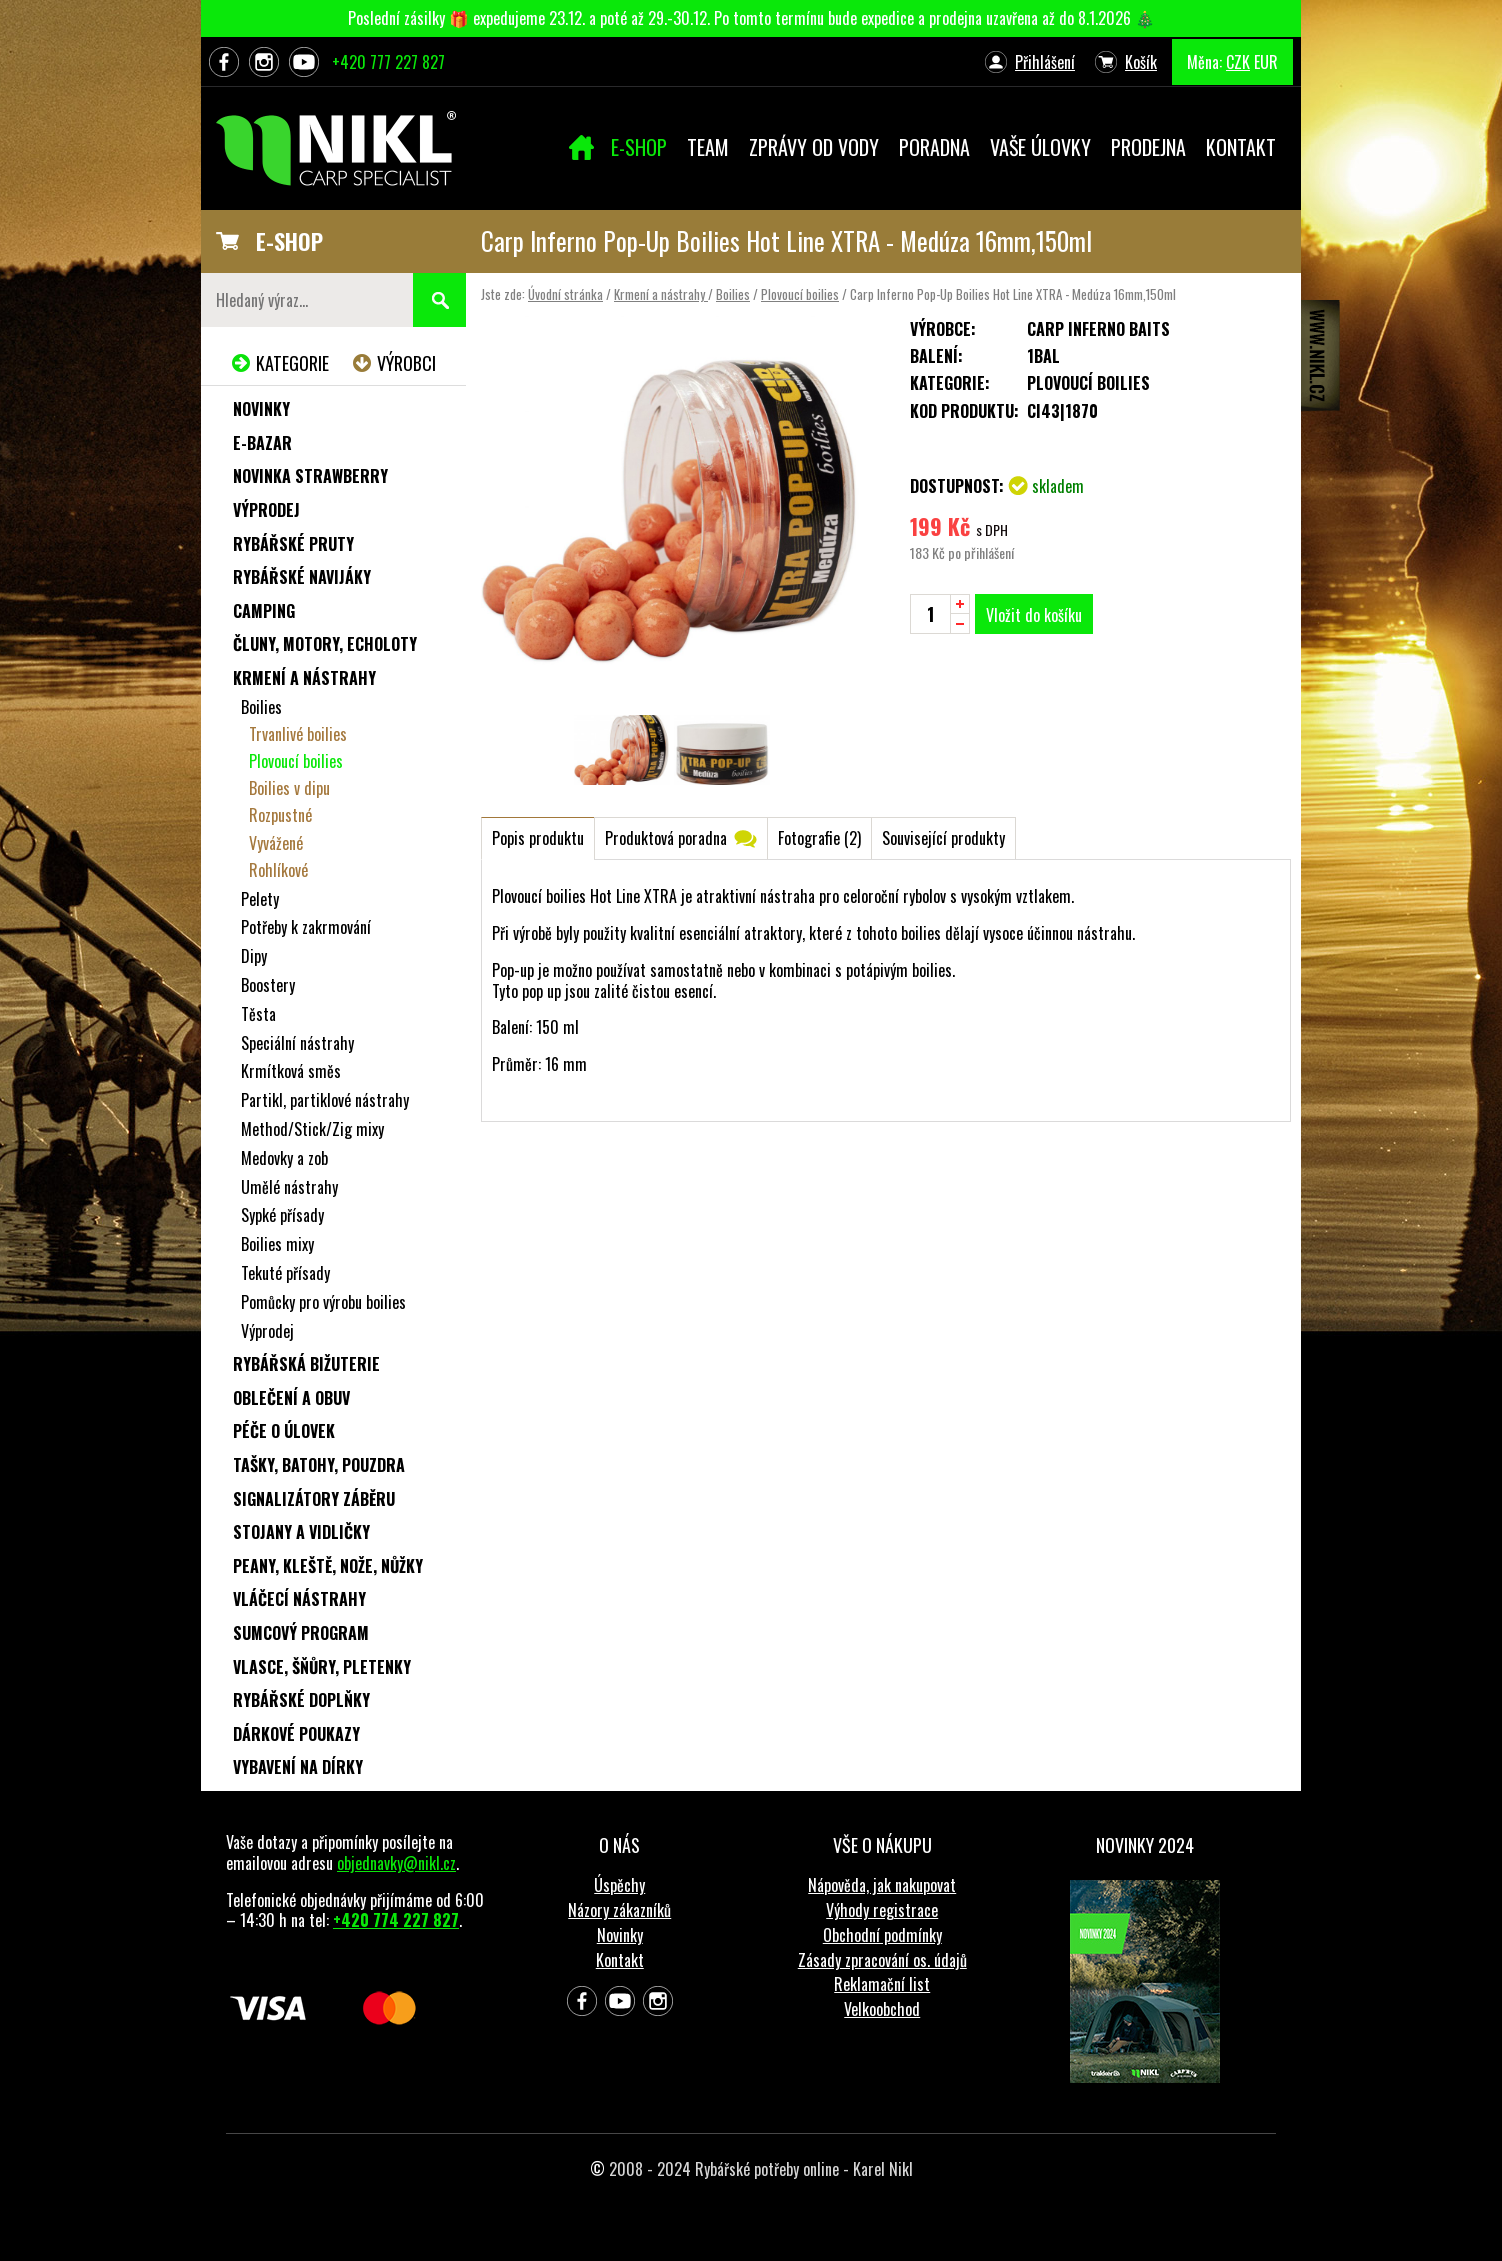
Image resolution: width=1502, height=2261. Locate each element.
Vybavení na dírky (298, 1767)
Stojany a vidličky (301, 1532)
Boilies (733, 294)
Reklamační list (882, 1984)
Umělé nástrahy (289, 1187)
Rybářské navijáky (302, 577)
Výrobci (406, 363)
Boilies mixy (277, 1244)
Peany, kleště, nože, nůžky (328, 1566)
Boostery (268, 985)
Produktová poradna (666, 838)
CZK (1238, 62)
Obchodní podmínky (882, 1935)
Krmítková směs (291, 1071)
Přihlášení (1045, 62)
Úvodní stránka (565, 294)
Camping (264, 611)
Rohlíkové (278, 870)
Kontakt (620, 1960)
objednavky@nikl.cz (396, 1863)
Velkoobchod (882, 2009)
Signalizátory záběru (314, 1499)
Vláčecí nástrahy (299, 1599)
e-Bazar (262, 443)
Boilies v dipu (289, 788)
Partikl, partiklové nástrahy (325, 1100)
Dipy (254, 956)
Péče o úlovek (284, 1431)
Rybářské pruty (293, 544)
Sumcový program (301, 1633)
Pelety (260, 899)
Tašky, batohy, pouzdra (319, 1465)
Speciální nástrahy (297, 1043)
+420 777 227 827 (388, 62)
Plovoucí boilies (800, 294)
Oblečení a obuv (291, 1398)
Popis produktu (538, 838)
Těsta (258, 1014)
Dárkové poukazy (296, 1734)
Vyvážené (276, 843)
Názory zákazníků (619, 1910)
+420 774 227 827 (396, 1920)
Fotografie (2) (819, 838)
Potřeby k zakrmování (306, 927)
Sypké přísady (282, 1215)
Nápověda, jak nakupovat (882, 1885)
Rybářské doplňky (301, 1700)
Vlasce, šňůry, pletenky (322, 1667)
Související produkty (943, 838)
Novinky (261, 409)
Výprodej (266, 510)
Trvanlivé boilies (298, 734)
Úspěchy (619, 1885)
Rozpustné (280, 815)
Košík (1141, 62)
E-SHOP (289, 241)
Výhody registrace (882, 1910)
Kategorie (292, 363)
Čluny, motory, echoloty (325, 644)
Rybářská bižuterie (306, 1364)
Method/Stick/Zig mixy (312, 1129)
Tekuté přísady (285, 1273)
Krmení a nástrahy (661, 294)
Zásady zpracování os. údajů (882, 1960)
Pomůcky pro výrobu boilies (323, 1302)
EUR (1266, 62)
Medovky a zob (284, 1158)
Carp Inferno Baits (1098, 329)
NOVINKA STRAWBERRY (310, 476)
